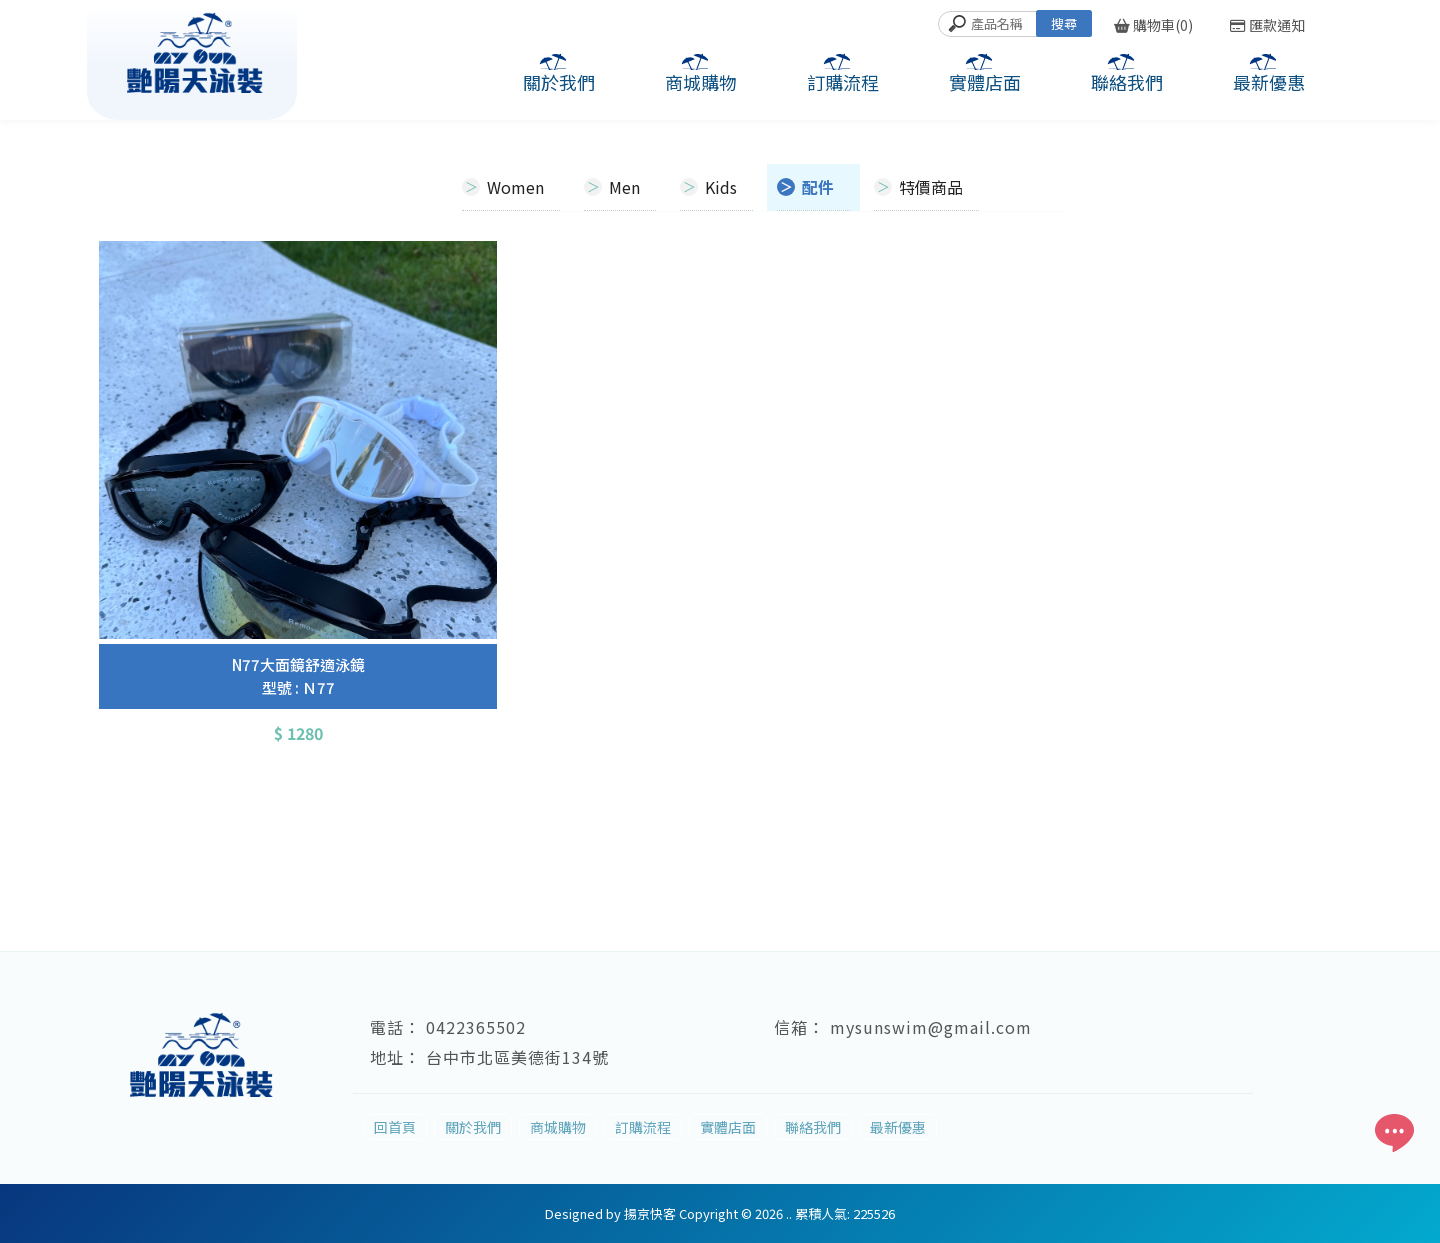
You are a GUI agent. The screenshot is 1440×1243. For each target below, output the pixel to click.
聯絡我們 (1127, 82)
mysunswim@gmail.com (931, 1027)
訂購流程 (843, 82)
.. (789, 1213)
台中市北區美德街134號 (517, 1057)
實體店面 (985, 82)
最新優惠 (1269, 82)
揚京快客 (650, 1213)
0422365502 (476, 1027)
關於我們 (559, 82)
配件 (818, 187)
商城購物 (701, 82)
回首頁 (395, 1127)
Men (624, 187)
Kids (721, 187)
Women (515, 187)
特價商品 (931, 187)
